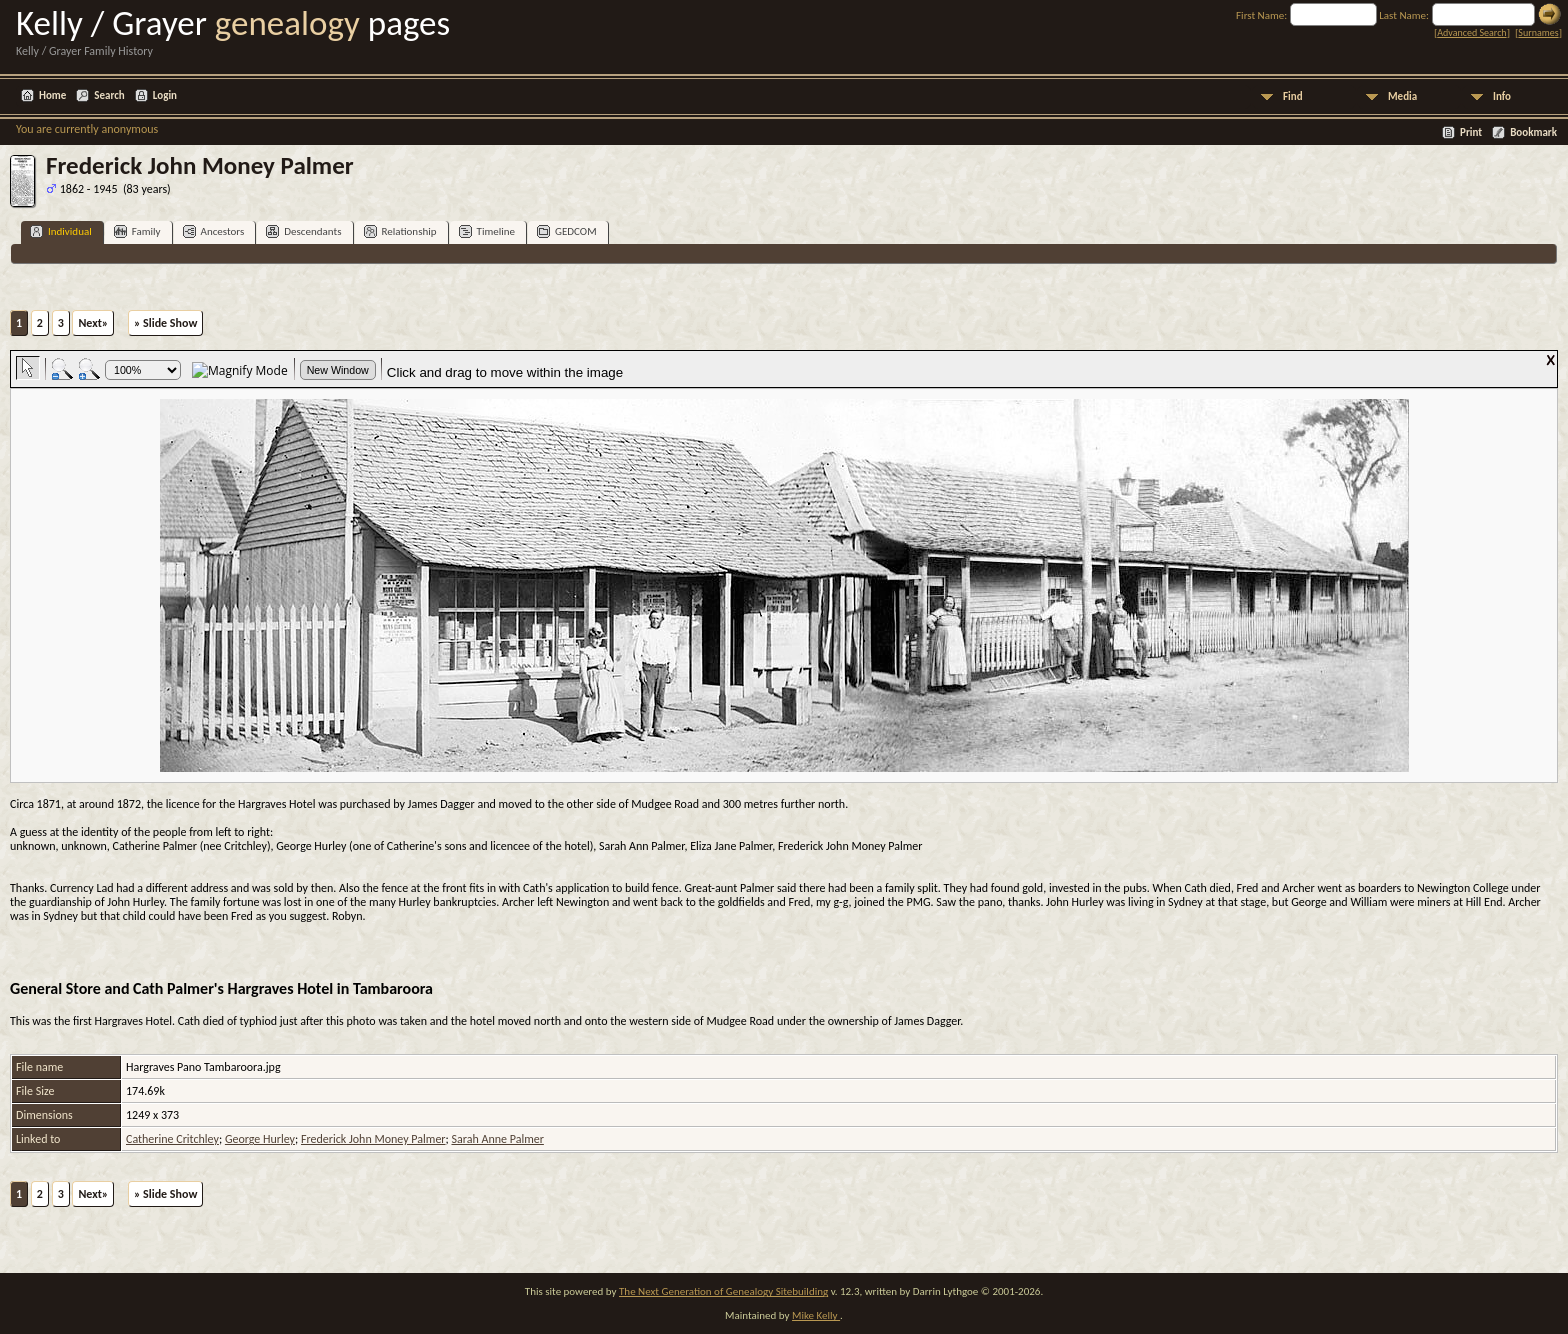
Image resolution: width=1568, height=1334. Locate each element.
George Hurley (260, 1139)
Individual (61, 231)
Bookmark (1533, 132)
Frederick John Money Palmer (373, 1139)
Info (1502, 96)
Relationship (400, 231)
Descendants (303, 231)
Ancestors (214, 231)
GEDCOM (567, 231)
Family (137, 231)
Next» (93, 323)
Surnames (1538, 32)
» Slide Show (165, 323)
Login (165, 95)
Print (1471, 132)
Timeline (487, 231)
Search (109, 95)
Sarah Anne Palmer (497, 1139)
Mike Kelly (816, 1315)
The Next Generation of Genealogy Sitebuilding (723, 1291)
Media (1402, 96)
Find (1293, 96)
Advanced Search (1471, 32)
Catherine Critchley (172, 1139)
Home (52, 95)
